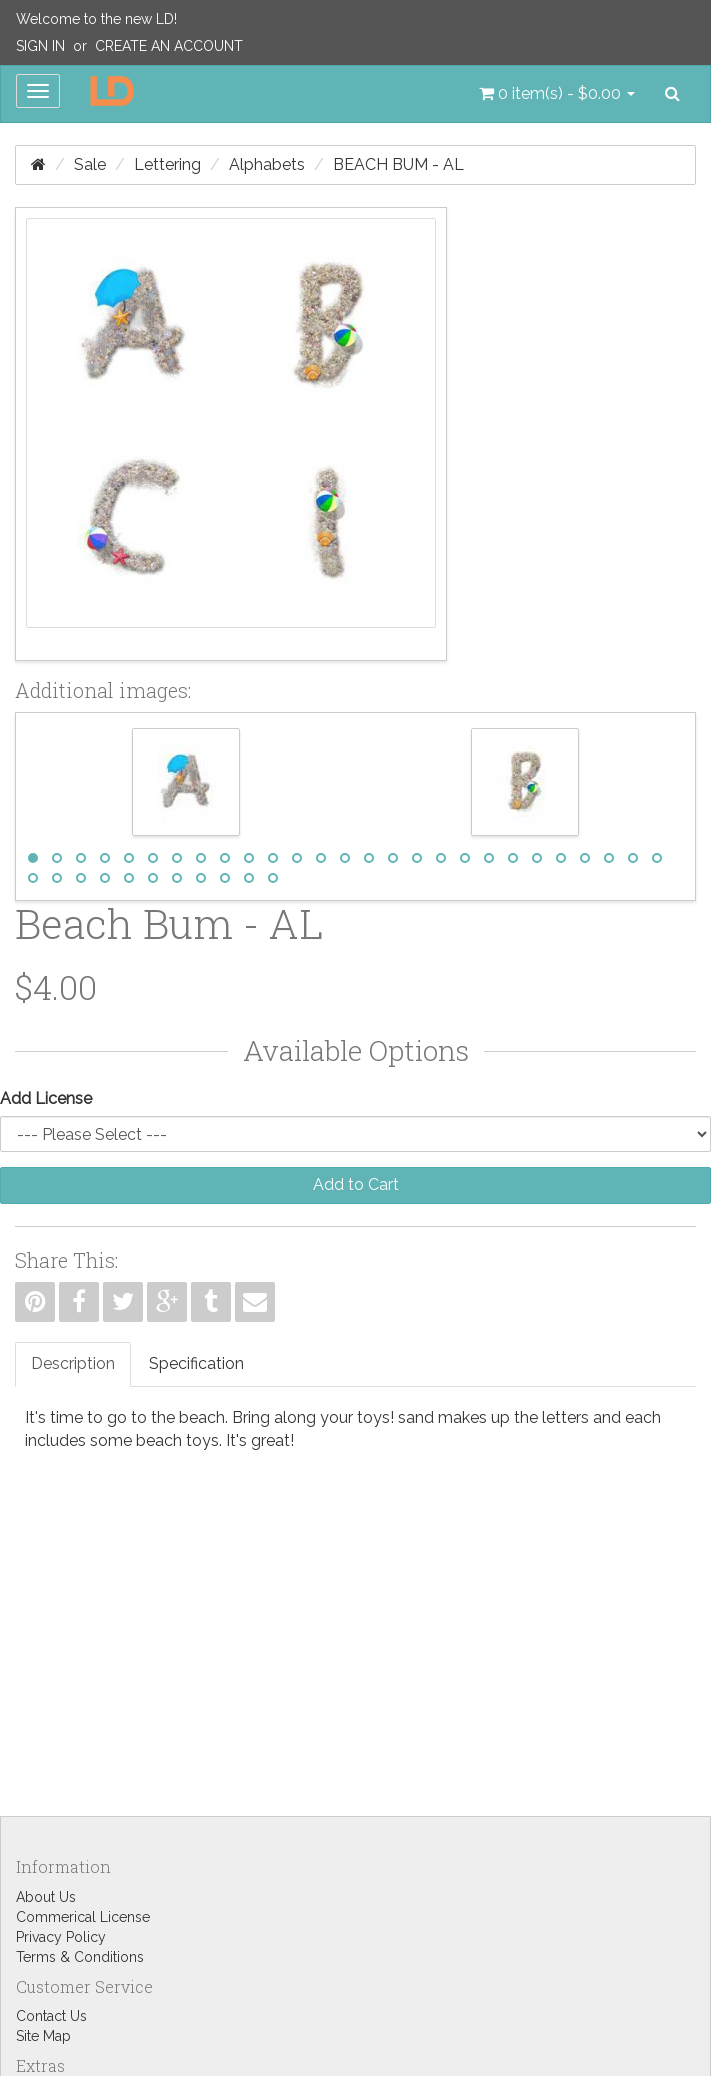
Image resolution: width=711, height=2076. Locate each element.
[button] (557, 94)
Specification (196, 1363)
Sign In (40, 46)
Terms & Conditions (80, 1957)
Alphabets (267, 164)
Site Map (43, 2036)
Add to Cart (356, 1184)
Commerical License (83, 1917)
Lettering (167, 164)
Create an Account (169, 46)
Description (73, 1363)
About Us (46, 1897)
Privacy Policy (61, 1937)
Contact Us (51, 2016)
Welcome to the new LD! (96, 19)
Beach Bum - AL (398, 164)
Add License (46, 1098)
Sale (90, 164)
